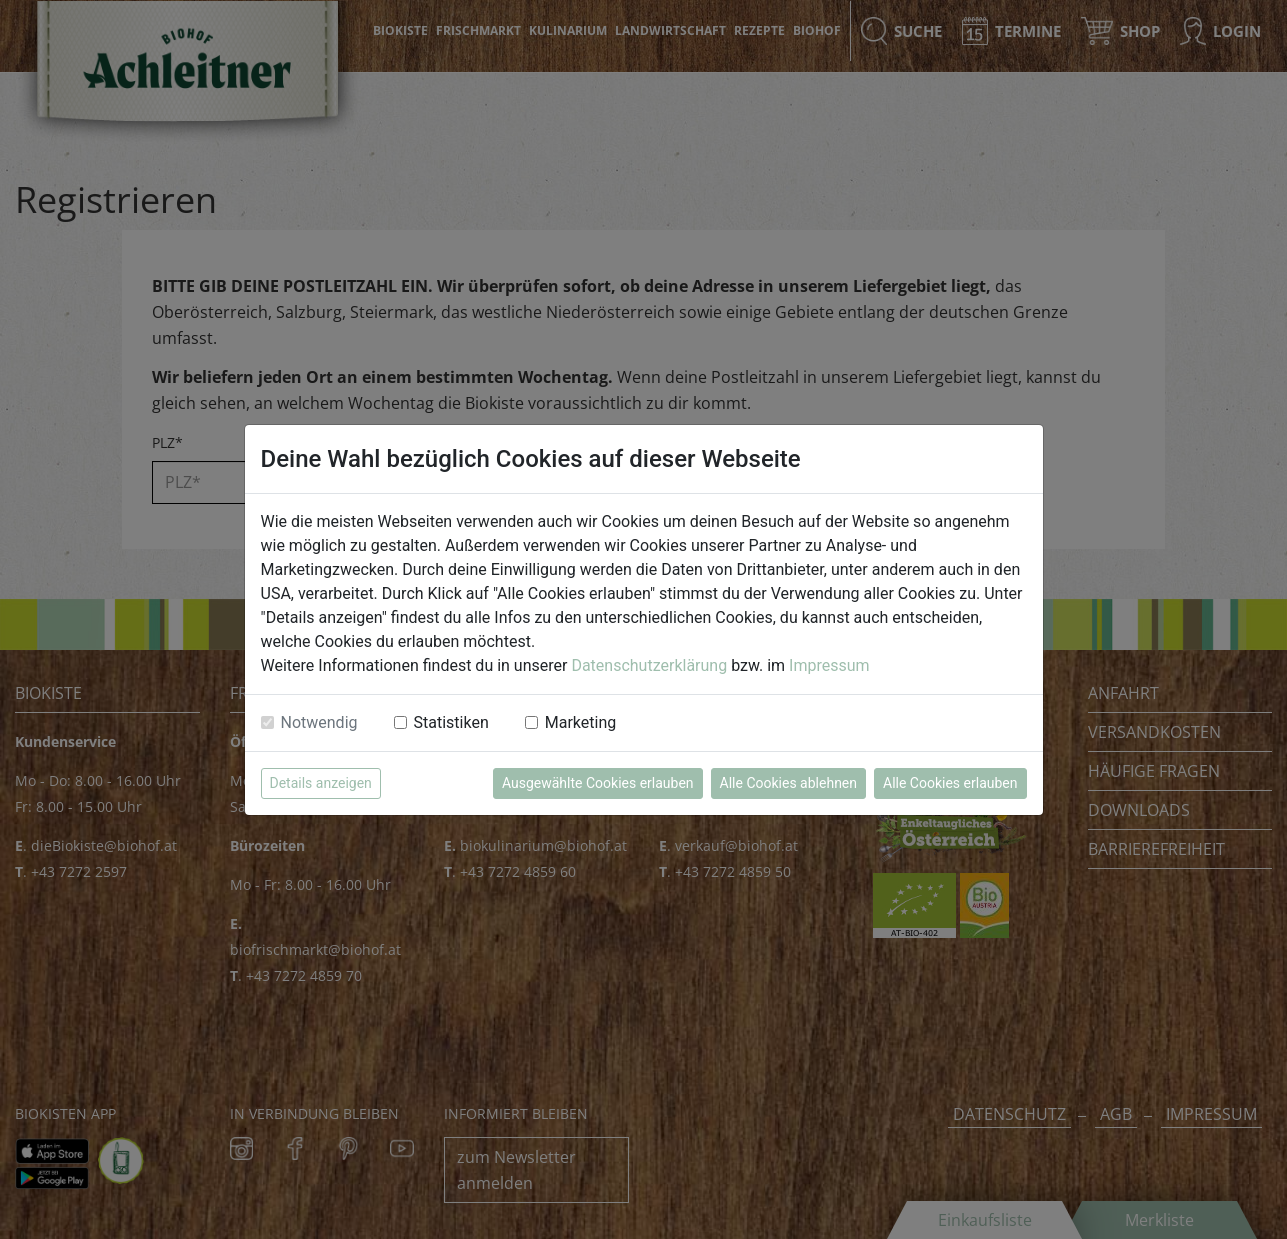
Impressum (829, 665)
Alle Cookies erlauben (950, 783)
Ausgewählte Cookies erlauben (598, 783)
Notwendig (319, 722)
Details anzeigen (321, 783)
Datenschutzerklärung (649, 665)
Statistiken (451, 722)
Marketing (580, 722)
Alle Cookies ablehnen (788, 783)
